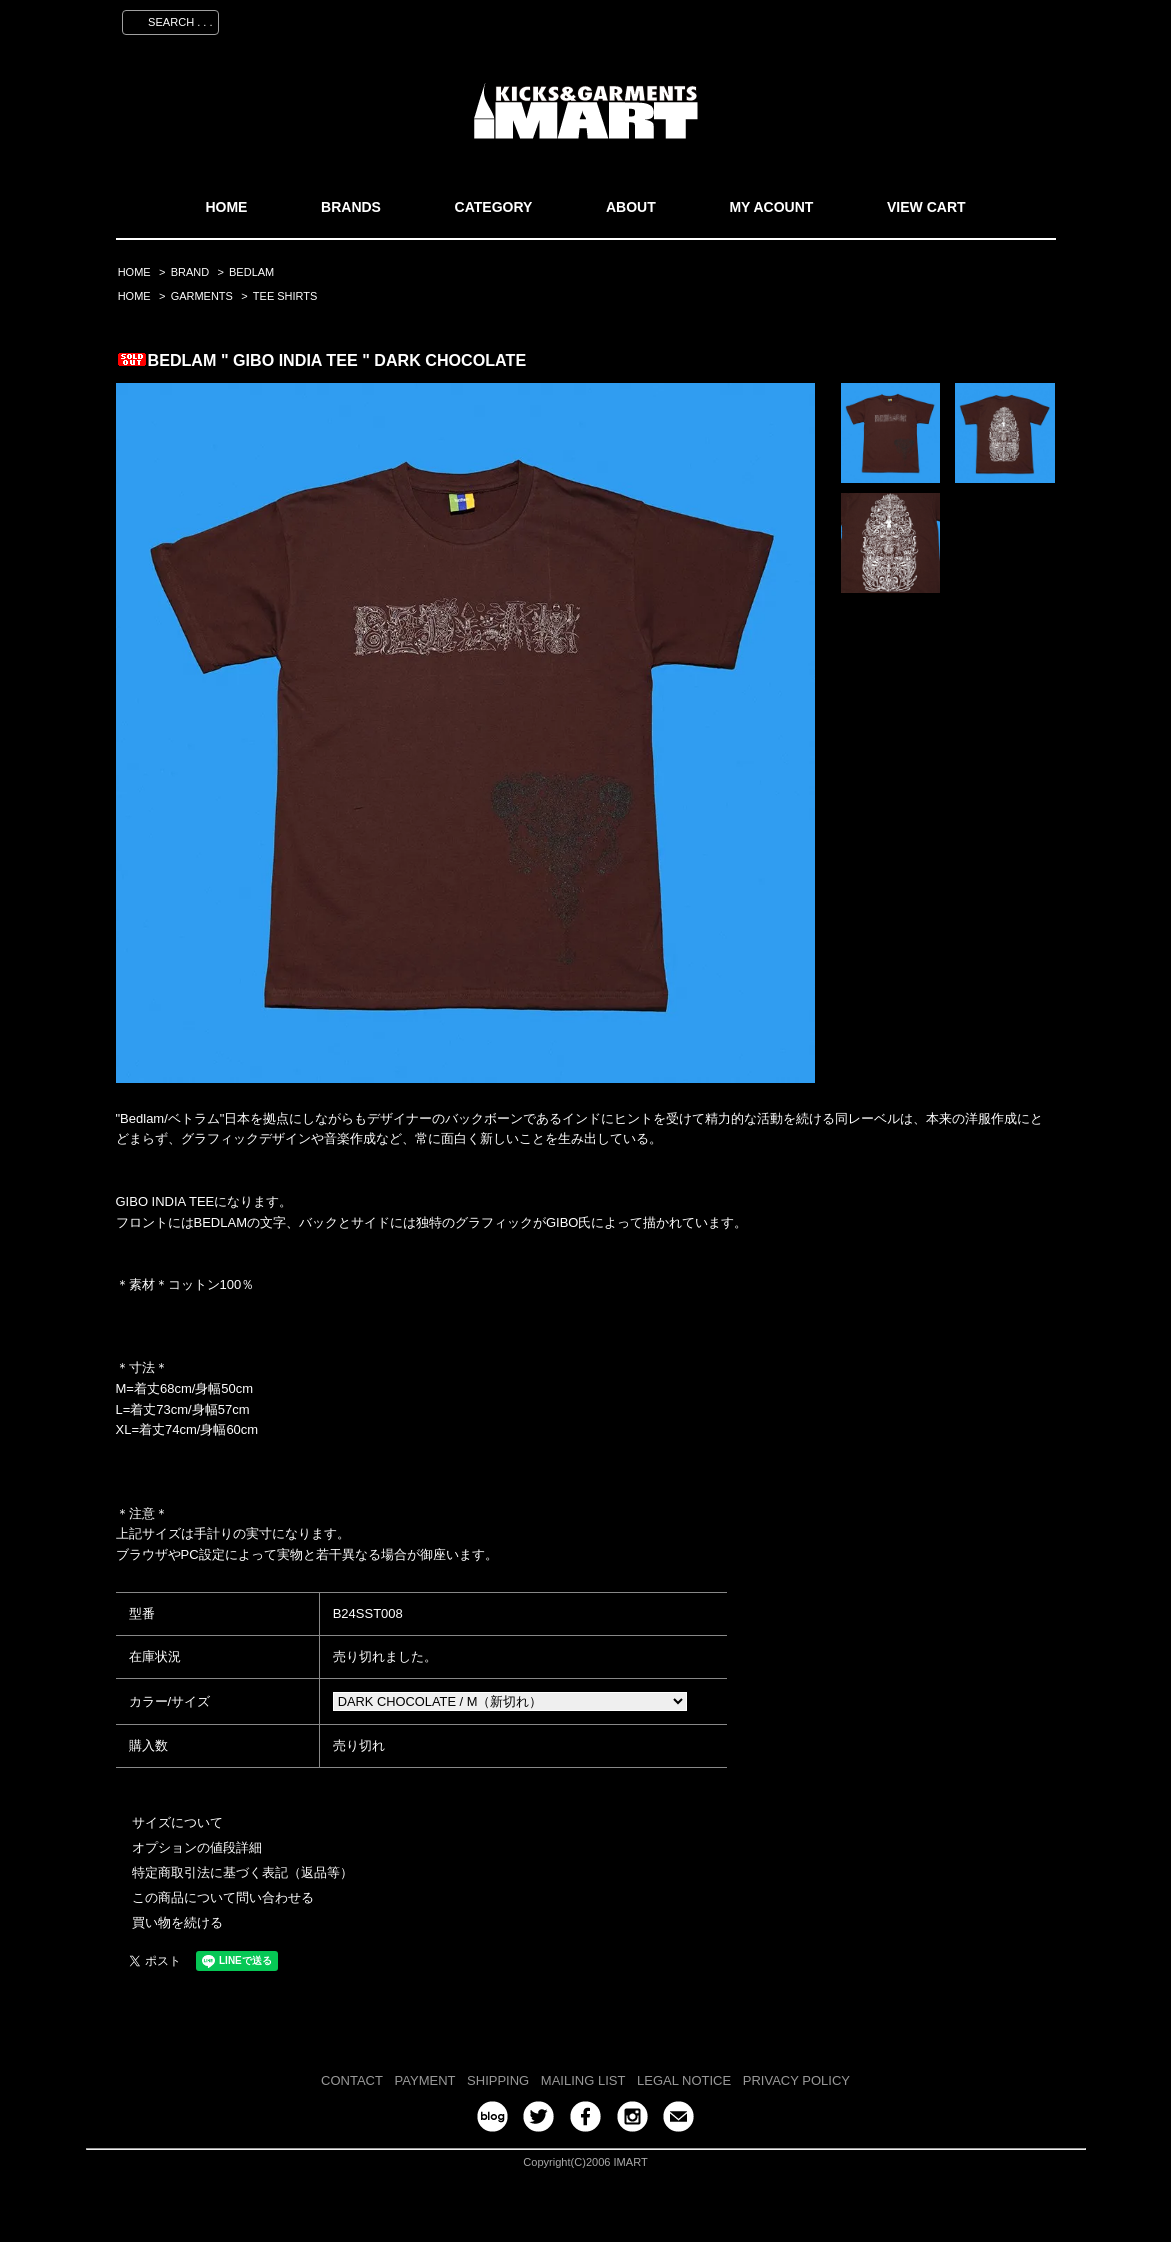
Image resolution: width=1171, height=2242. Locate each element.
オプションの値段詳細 (197, 1847)
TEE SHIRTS (285, 296)
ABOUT (631, 207)
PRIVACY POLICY (796, 2080)
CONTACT (352, 2080)
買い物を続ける (177, 1922)
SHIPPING (498, 2080)
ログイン (947, 19)
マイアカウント (773, 19)
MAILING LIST (583, 2080)
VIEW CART (926, 207)
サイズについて (177, 1822)
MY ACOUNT (771, 207)
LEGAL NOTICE (684, 2080)
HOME (226, 207)
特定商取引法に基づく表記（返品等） (242, 1872)
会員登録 (869, 19)
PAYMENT (425, 2080)
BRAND (190, 272)
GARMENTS (202, 296)
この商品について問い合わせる (223, 1897)
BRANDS (351, 207)
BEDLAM (251, 272)
